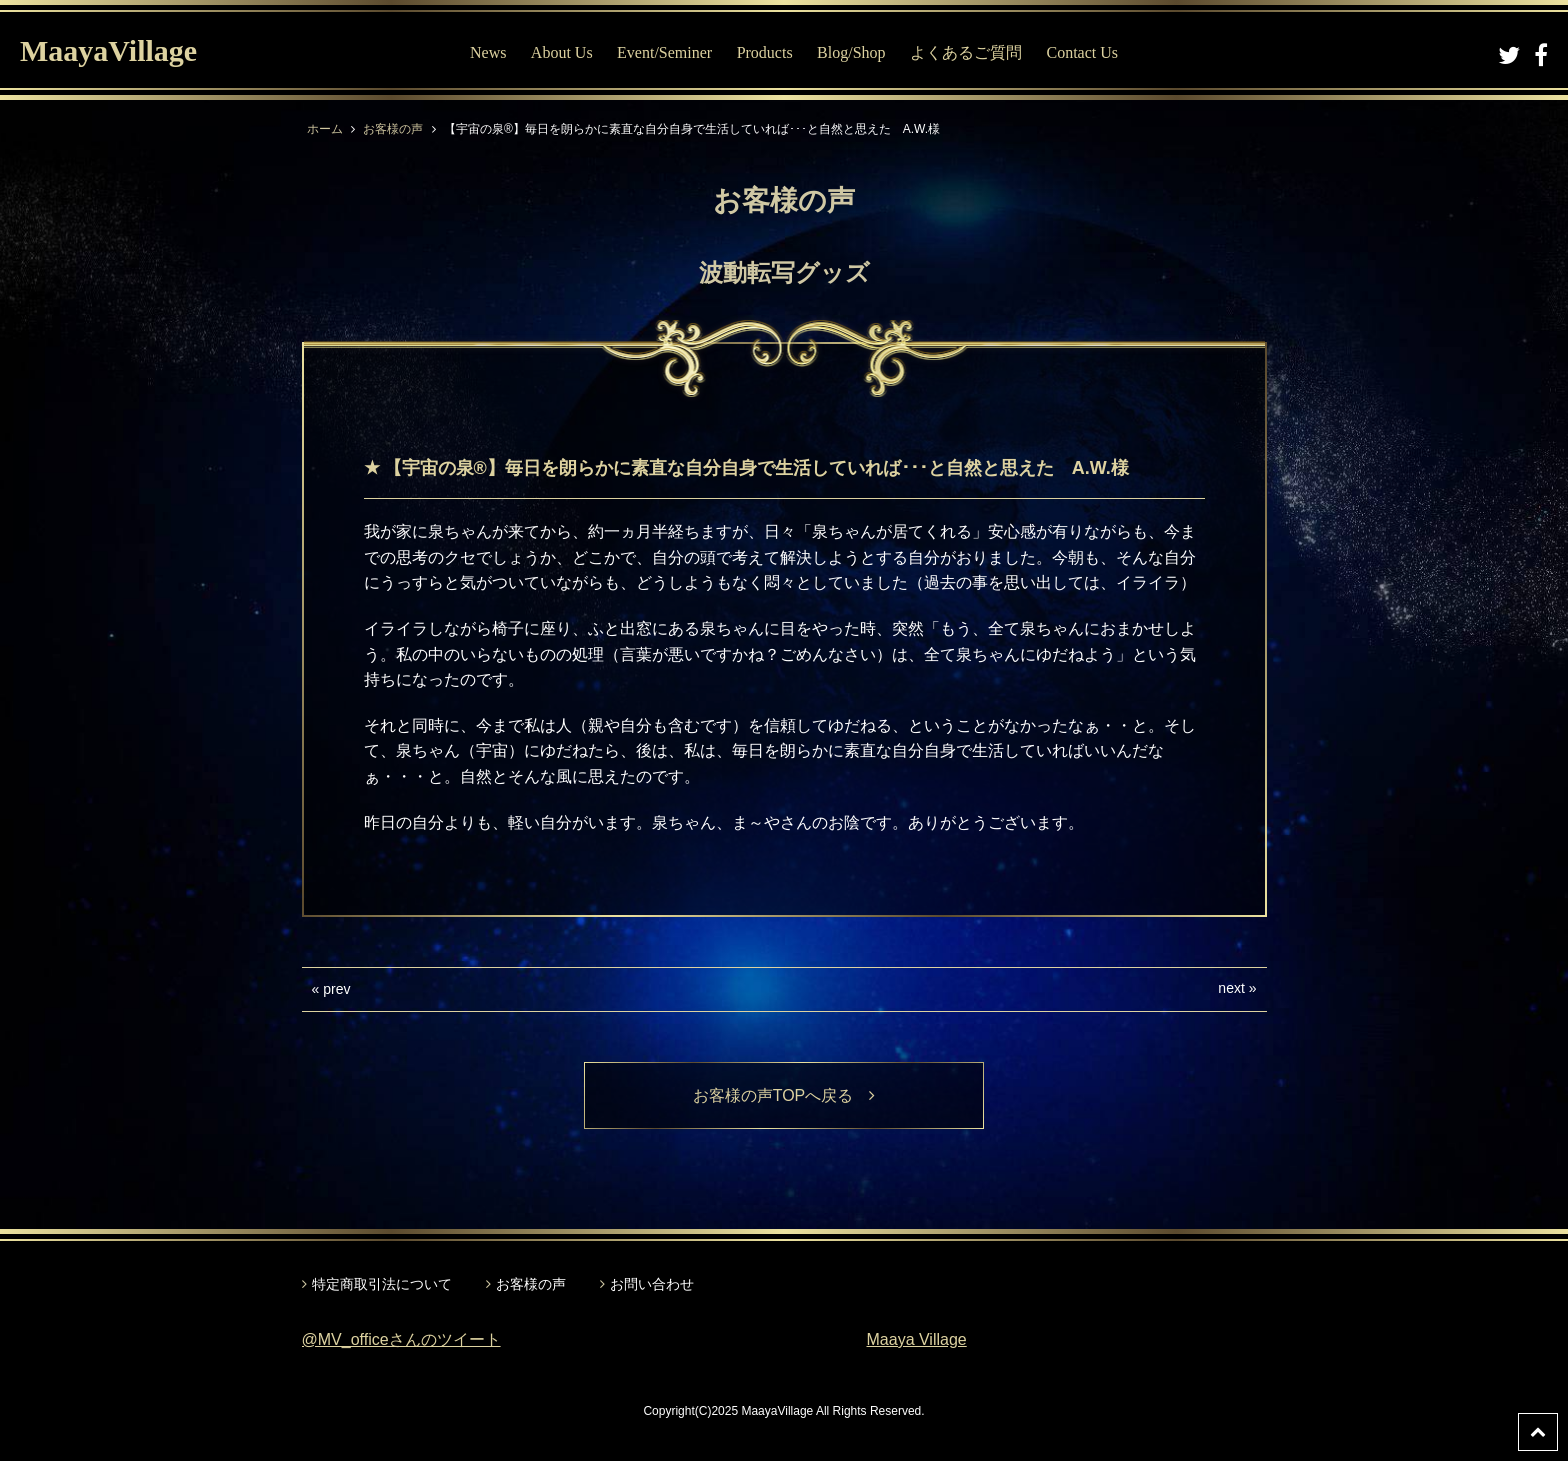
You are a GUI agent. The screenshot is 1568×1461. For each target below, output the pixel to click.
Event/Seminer (664, 52)
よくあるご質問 (966, 52)
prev (336, 989)
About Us (562, 52)
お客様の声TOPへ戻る (784, 1095)
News (488, 52)
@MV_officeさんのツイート (401, 1339)
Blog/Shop (851, 52)
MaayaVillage (108, 50)
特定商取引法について (382, 1284)
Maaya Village (917, 1339)
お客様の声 (393, 129)
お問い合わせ (652, 1284)
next (1231, 988)
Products (765, 52)
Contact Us (1082, 52)
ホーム (325, 129)
